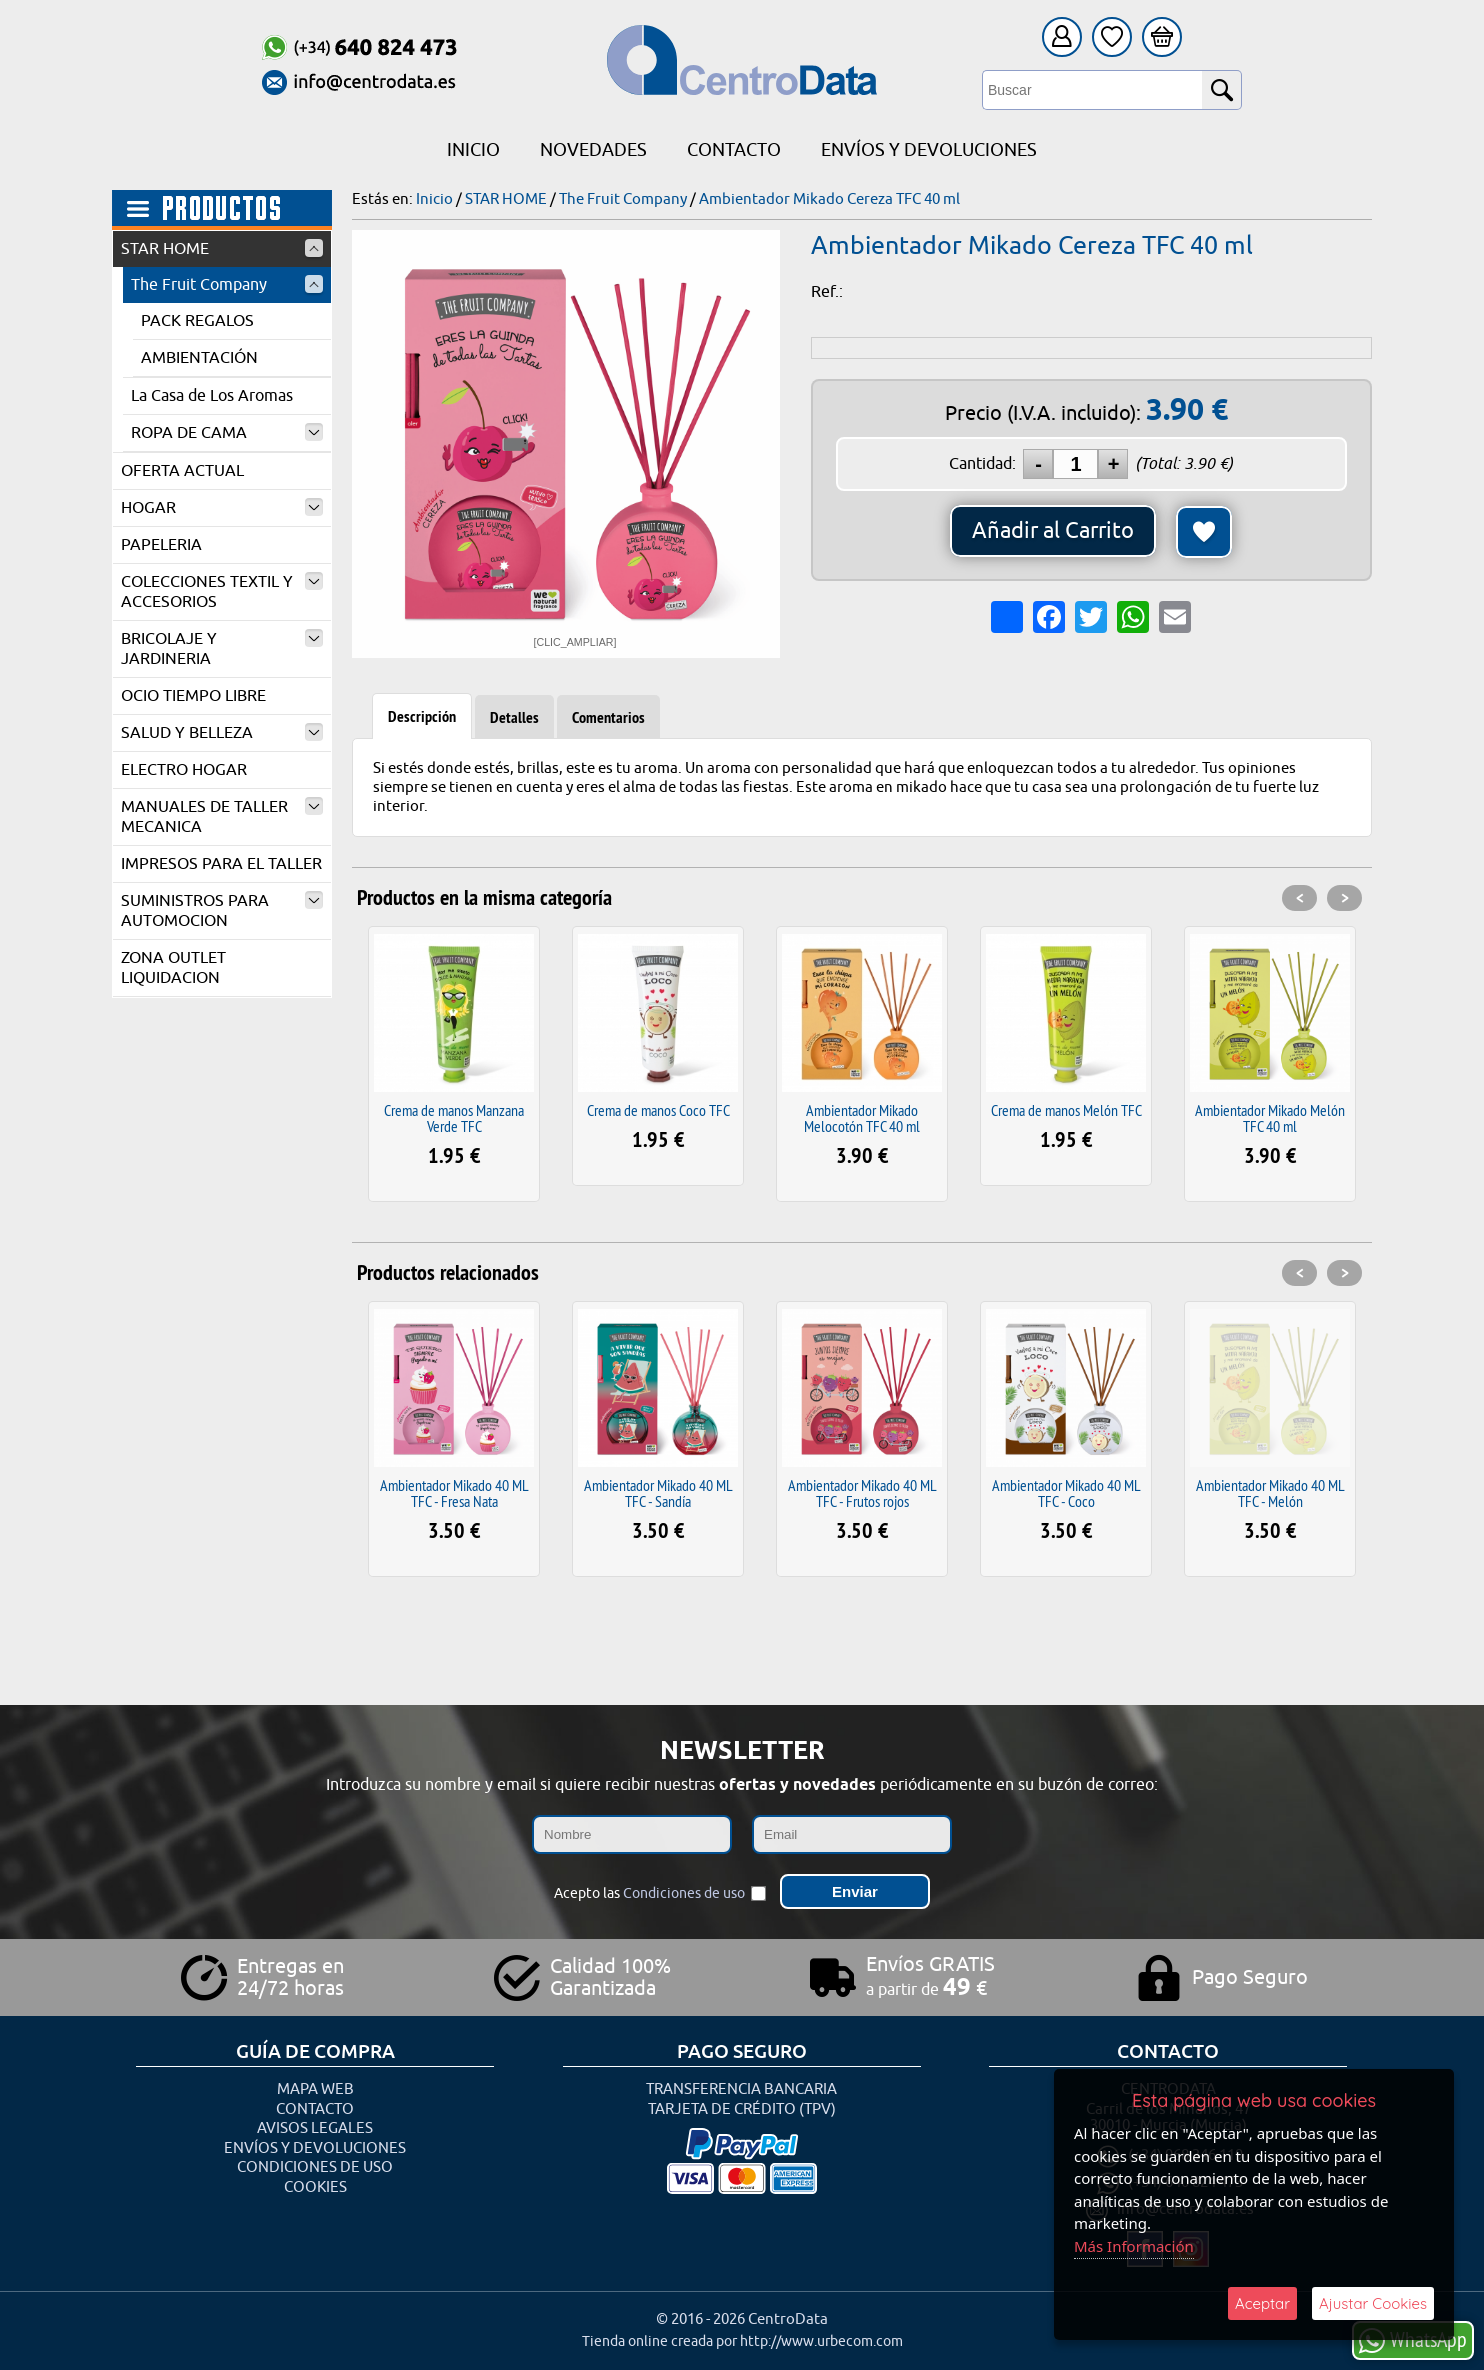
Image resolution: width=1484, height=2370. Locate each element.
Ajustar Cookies (1373, 2303)
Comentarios (608, 717)
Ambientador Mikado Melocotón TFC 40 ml (862, 1118)
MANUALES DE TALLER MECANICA (222, 817)
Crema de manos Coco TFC (658, 1110)
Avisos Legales (315, 2128)
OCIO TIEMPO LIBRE (193, 696)
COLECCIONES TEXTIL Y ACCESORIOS (222, 592)
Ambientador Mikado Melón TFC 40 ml (1270, 1118)
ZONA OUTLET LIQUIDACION (173, 968)
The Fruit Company (227, 285)
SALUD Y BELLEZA (222, 733)
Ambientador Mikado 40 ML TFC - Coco (1066, 1493)
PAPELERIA (161, 545)
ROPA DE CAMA (227, 433)
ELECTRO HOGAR (184, 770)
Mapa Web (315, 2089)
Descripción (422, 716)
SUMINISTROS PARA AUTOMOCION (222, 911)
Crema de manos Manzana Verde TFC (454, 1118)
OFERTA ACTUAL (182, 471)
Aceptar (1262, 2303)
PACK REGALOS (197, 321)
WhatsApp (1413, 2339)
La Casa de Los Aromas (212, 396)
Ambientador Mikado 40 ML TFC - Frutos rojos (862, 1493)
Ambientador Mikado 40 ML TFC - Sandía (658, 1493)
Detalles (514, 717)
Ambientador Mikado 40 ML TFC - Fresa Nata (454, 1493)
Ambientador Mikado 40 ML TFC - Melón (1270, 1493)
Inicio (473, 150)
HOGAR (222, 508)
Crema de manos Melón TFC (1066, 1110)
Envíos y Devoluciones (929, 150)
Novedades (593, 150)
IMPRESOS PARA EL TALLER (221, 864)
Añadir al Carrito (1053, 531)
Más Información (1134, 2246)
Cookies (315, 2187)
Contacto (734, 150)
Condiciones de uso (684, 1893)
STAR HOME (222, 249)
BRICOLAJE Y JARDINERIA (222, 649)
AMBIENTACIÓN (199, 358)
